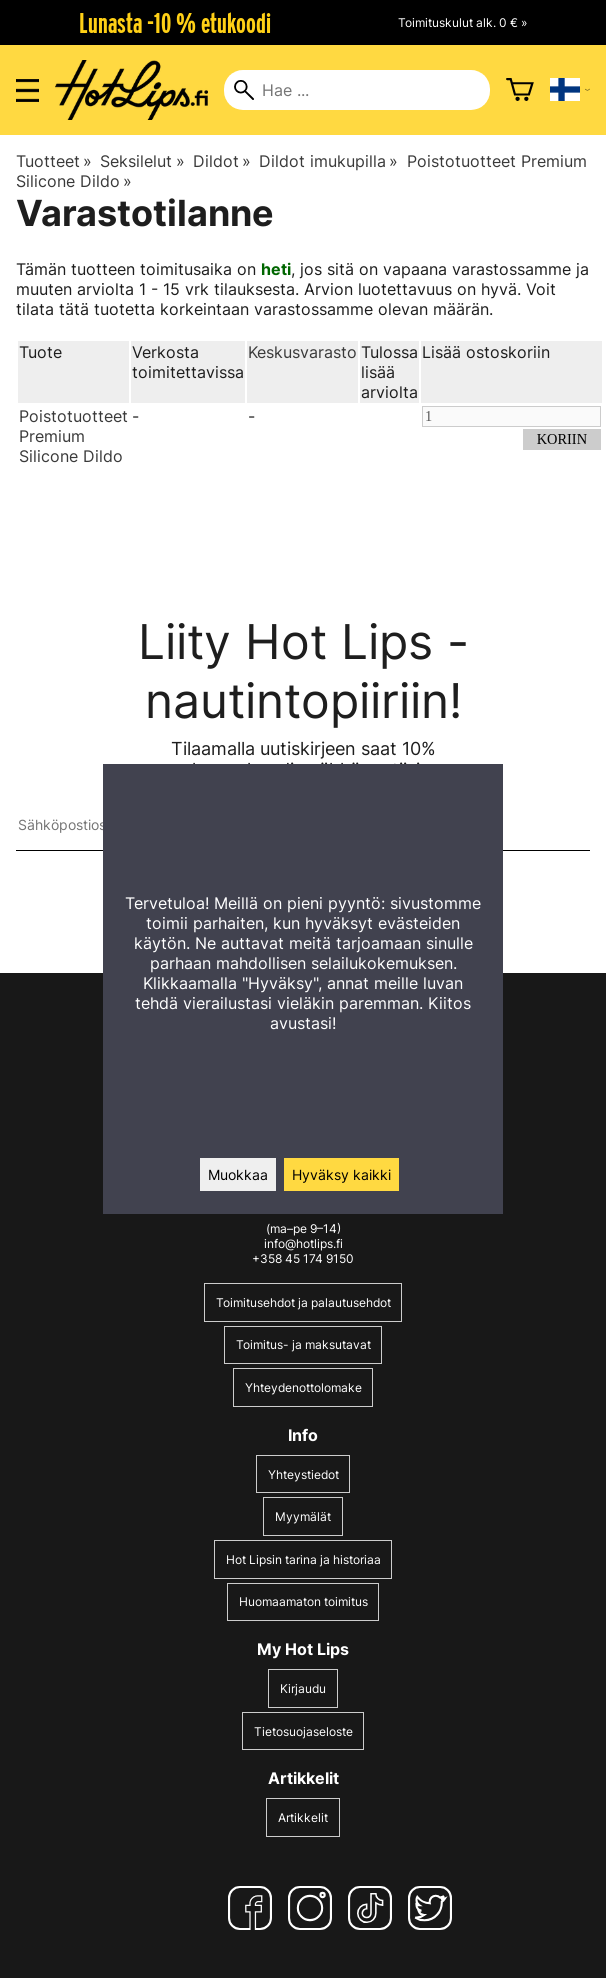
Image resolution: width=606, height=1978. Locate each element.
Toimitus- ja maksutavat (303, 1344)
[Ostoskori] (520, 90)
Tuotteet (54, 161)
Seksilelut (142, 161)
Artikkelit (303, 1817)
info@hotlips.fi (303, 1243)
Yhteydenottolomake (303, 1387)
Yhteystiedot (303, 1474)
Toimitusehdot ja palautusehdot (303, 1302)
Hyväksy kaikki (341, 1174)
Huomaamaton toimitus (303, 1601)
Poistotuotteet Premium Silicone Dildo (73, 436)
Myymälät (303, 1516)
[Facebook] (254, 1908)
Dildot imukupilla (328, 161)
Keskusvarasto (302, 352)
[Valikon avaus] (27, 90)
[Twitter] (434, 1908)
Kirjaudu (303, 1688)
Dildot (222, 161)
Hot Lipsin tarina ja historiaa (303, 1559)
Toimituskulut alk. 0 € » (462, 22)
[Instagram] (314, 1908)
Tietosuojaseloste (303, 1731)
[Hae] (356, 90)
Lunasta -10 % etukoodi (175, 23)
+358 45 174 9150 (303, 1258)
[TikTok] (374, 1908)
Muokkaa (238, 1174)
